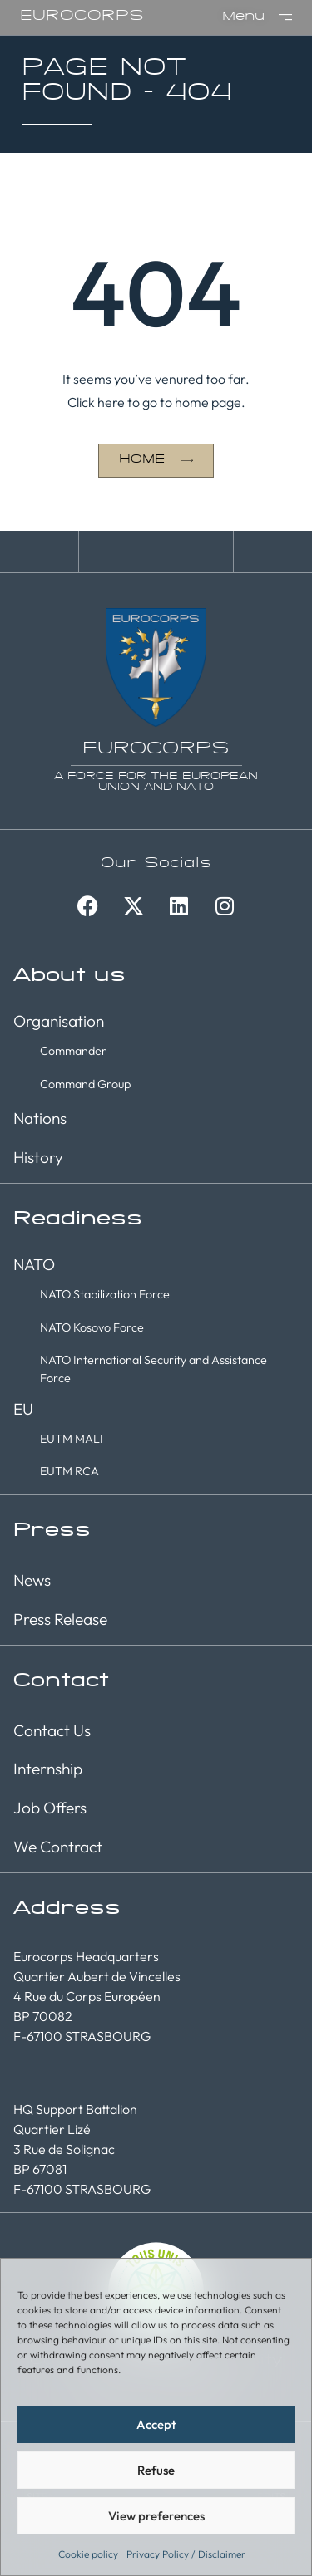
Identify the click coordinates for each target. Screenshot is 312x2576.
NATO (34, 1264)
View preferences (156, 2516)
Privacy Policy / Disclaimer (185, 2554)
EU (23, 1409)
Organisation (58, 1021)
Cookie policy (88, 2554)
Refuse (156, 2470)
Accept (156, 2424)
